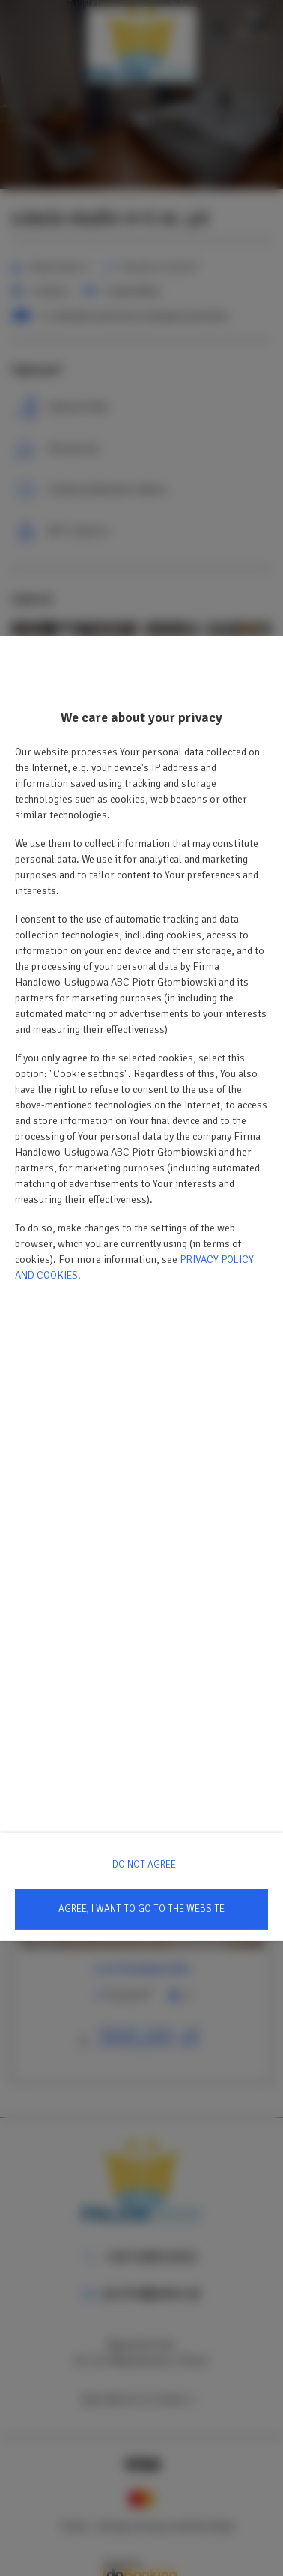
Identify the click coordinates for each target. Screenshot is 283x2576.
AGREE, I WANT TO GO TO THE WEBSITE (141, 1909)
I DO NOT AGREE (142, 1865)
